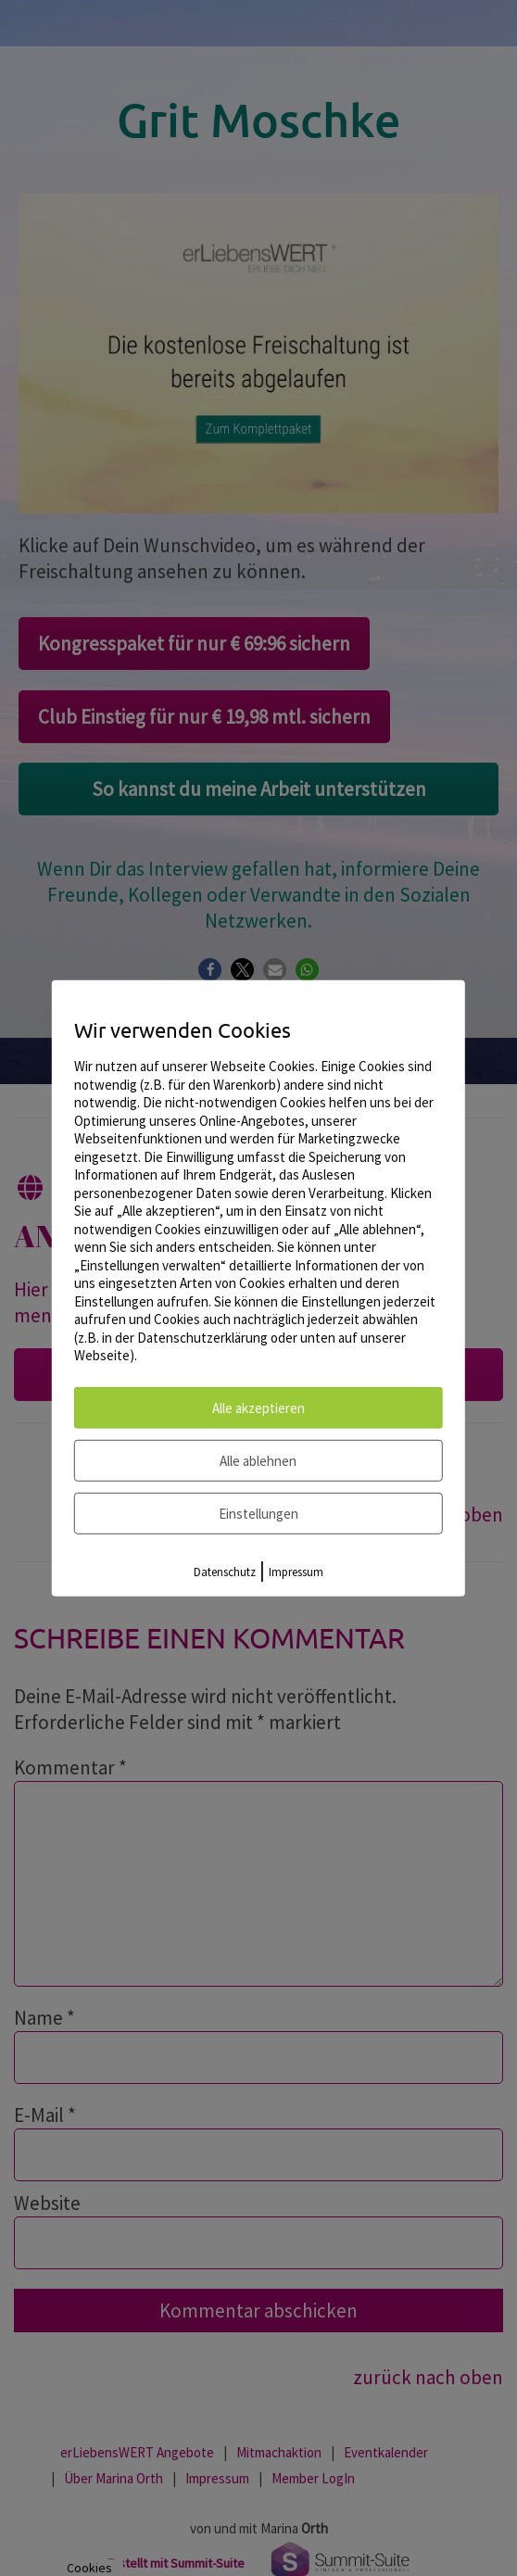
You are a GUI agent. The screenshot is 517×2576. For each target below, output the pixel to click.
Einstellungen (258, 1513)
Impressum (296, 1571)
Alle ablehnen (258, 1460)
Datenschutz (225, 1571)
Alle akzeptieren (258, 1407)
